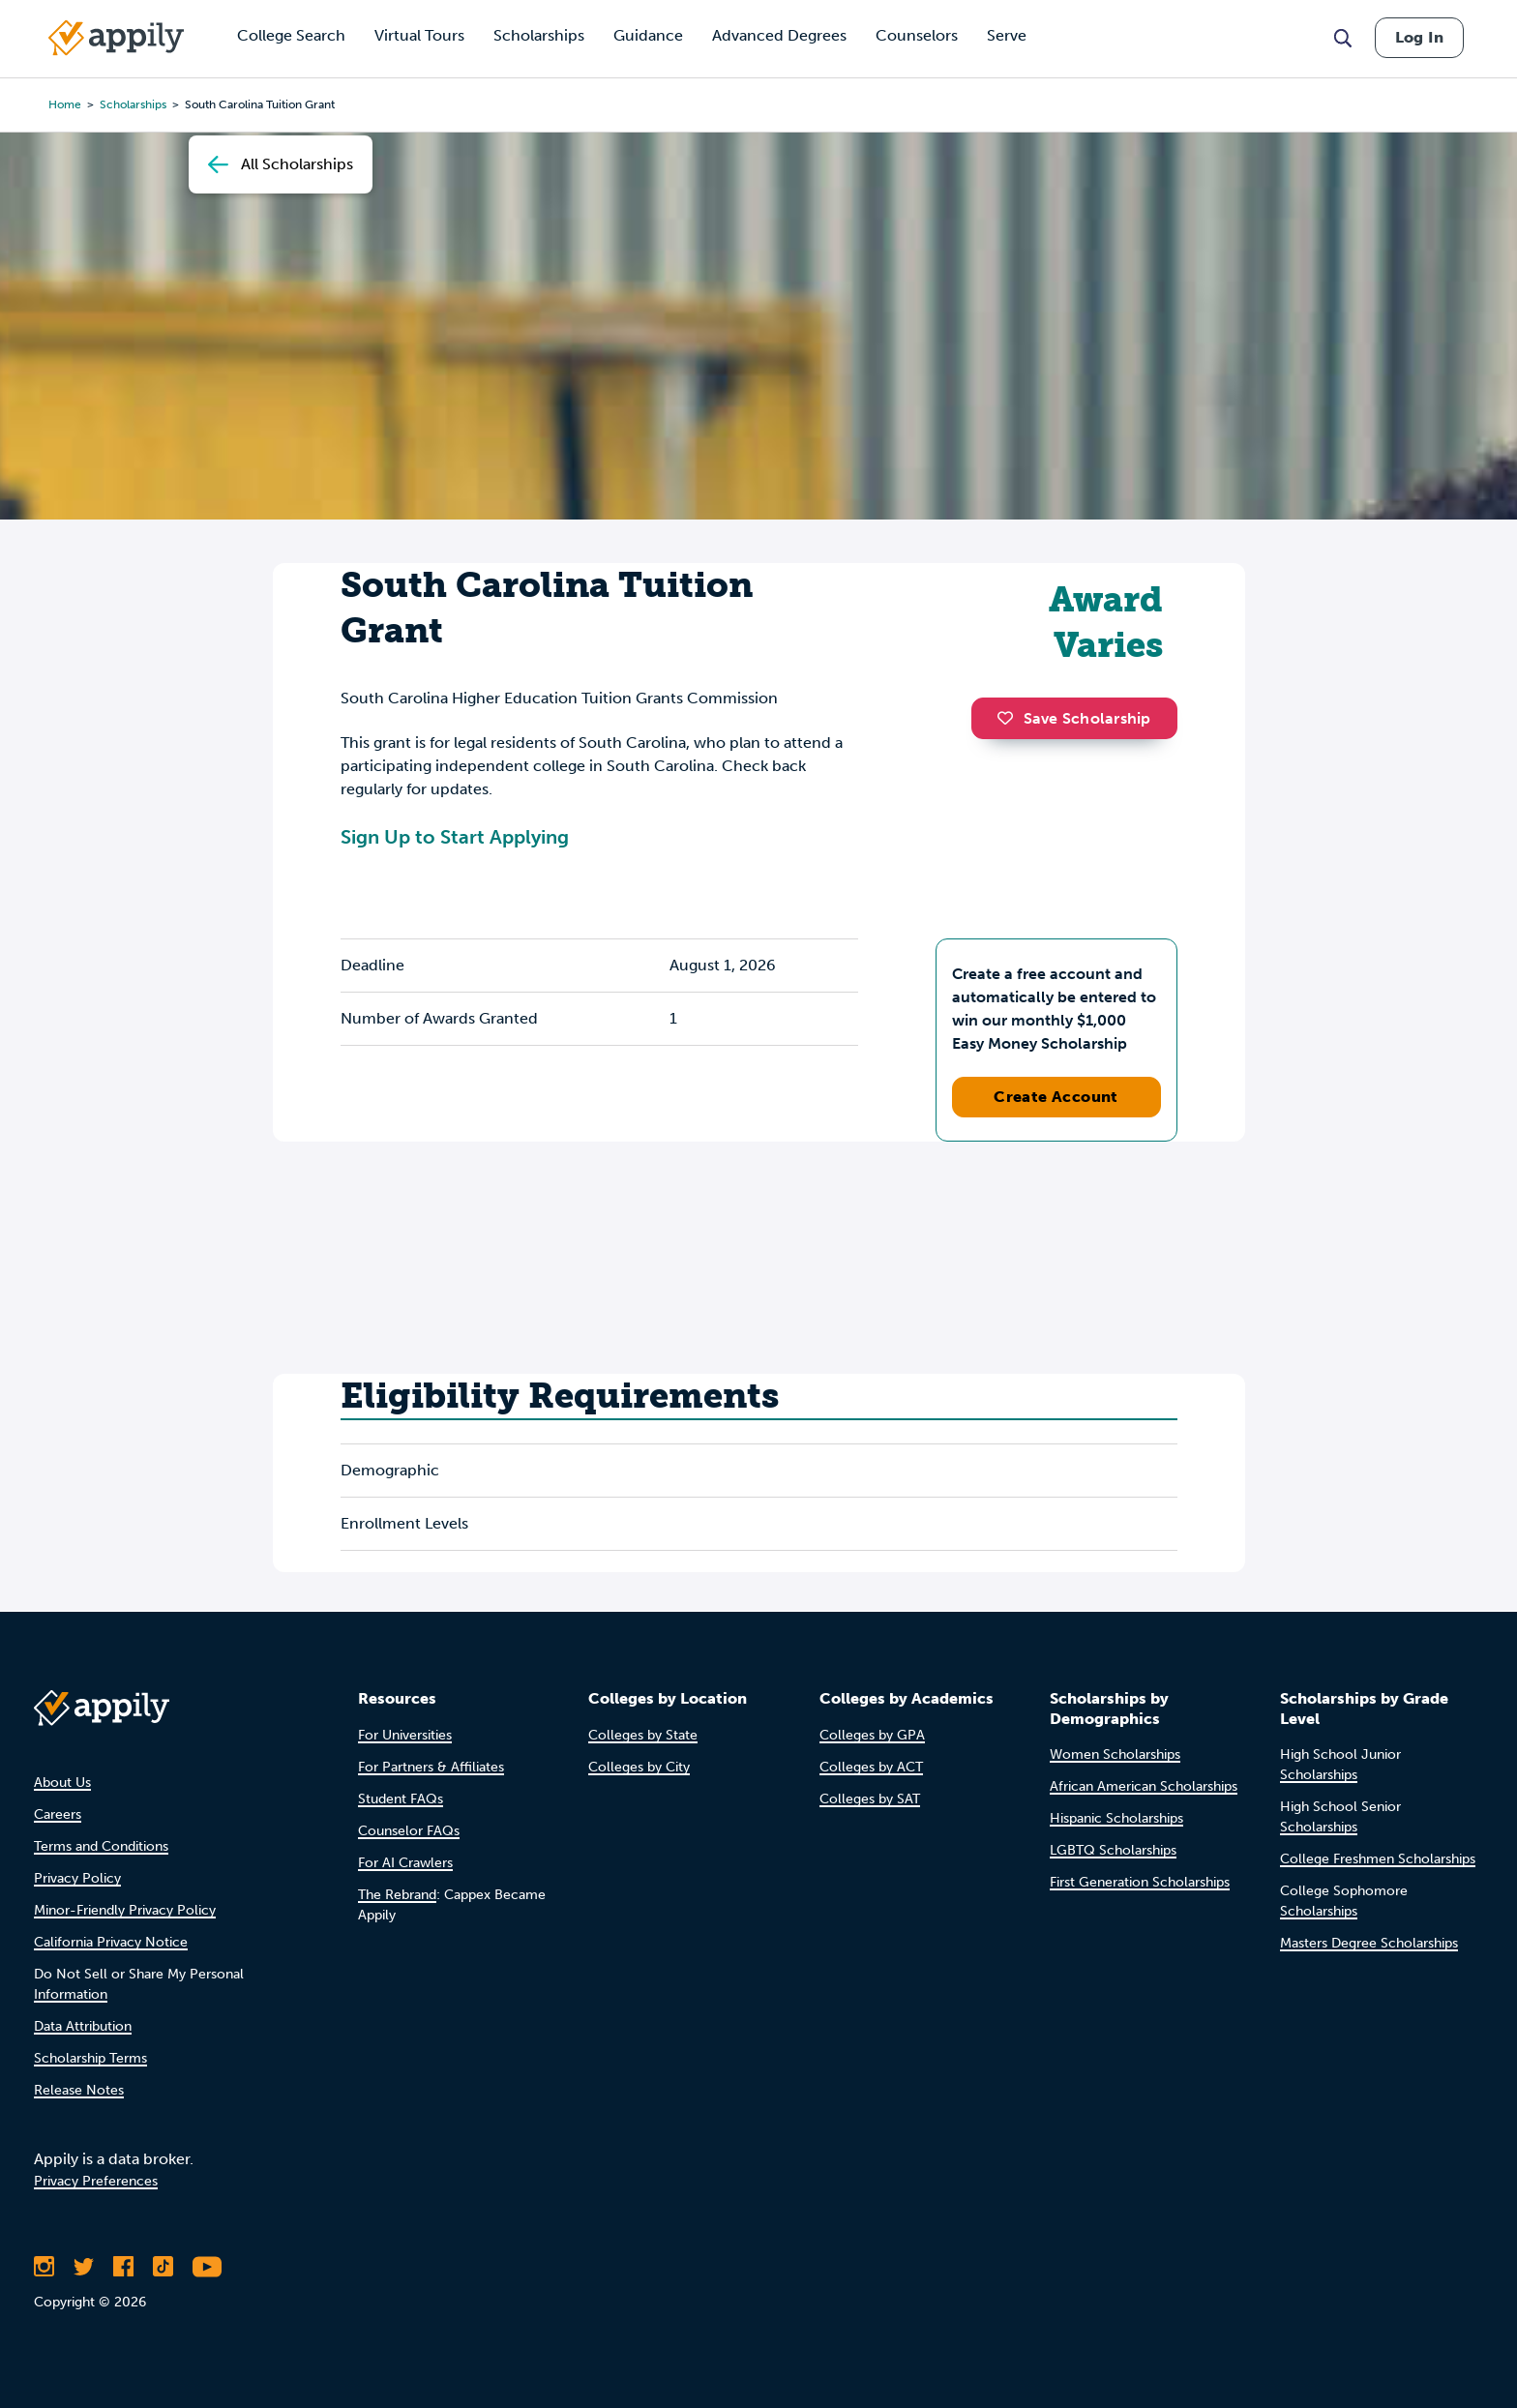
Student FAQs (400, 1799)
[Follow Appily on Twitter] (84, 2266)
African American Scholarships (1143, 1786)
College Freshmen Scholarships (1377, 1859)
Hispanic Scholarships (1116, 1818)
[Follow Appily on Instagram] (44, 2266)
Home (64, 104)
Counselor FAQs (409, 1831)
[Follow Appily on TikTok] (163, 2266)
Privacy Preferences (96, 2181)
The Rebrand (397, 1895)
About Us (62, 1782)
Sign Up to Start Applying (455, 836)
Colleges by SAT (869, 1799)
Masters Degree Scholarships (1369, 1943)
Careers (57, 1814)
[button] (1010, 718)
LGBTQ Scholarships (1113, 1850)
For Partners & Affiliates (431, 1767)
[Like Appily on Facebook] (123, 2266)
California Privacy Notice (111, 1942)
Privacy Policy (77, 1878)
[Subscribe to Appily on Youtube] (207, 2266)
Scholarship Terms (90, 2058)
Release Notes (79, 2090)
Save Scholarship (1073, 718)
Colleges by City (639, 1767)
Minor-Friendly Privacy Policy (125, 1910)
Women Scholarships (1115, 1754)
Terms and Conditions (101, 1846)
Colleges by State (643, 1735)
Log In (1419, 37)
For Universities (405, 1735)
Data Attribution (83, 2026)
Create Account (1056, 1096)
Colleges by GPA (872, 1735)
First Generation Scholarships (1140, 1882)
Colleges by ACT (871, 1767)
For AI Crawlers (405, 1863)
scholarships (133, 104)
